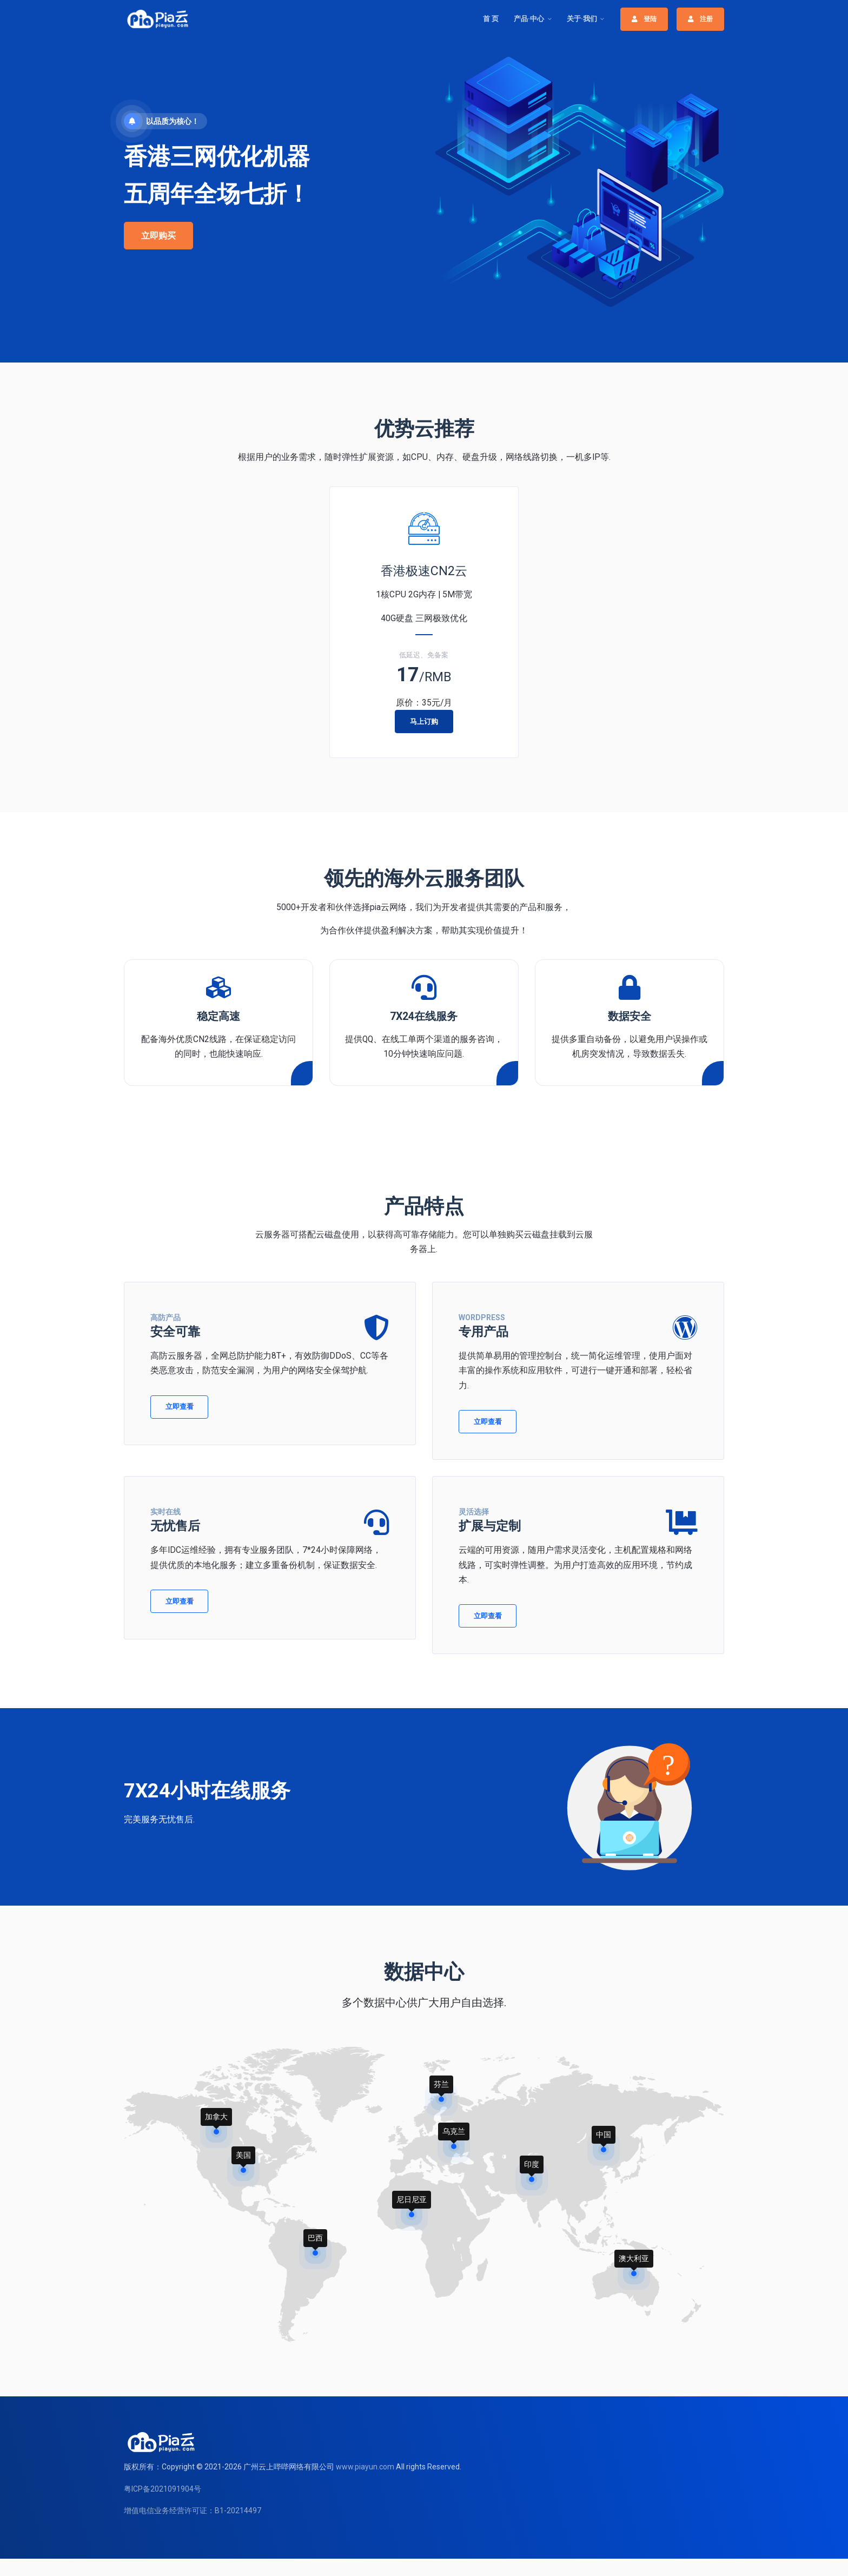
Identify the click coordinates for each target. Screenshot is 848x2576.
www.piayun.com (365, 2466)
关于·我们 (582, 19)
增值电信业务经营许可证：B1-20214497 (192, 2510)
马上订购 (424, 721)
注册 (700, 19)
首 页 (491, 19)
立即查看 (179, 1406)
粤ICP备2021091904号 (162, 2489)
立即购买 (158, 235)
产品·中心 (529, 19)
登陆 (644, 19)
